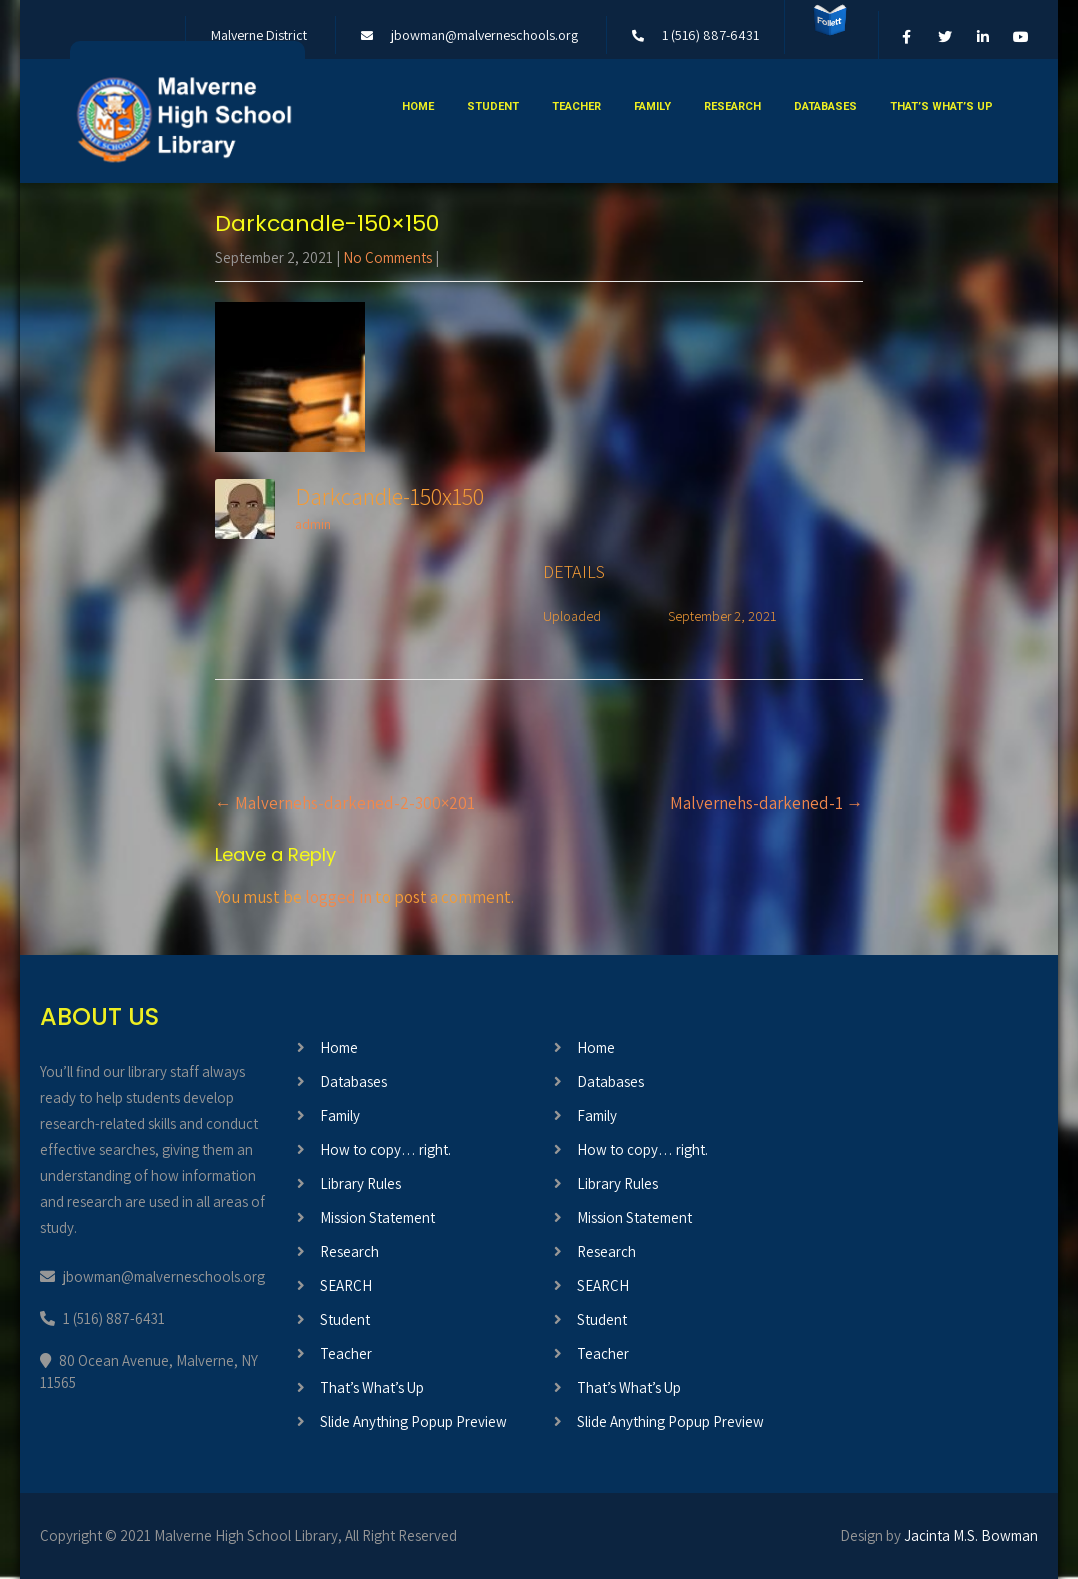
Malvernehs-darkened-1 (766, 803)
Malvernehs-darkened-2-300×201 (345, 803)
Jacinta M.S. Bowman (971, 1535)
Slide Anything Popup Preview (413, 1421)
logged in (338, 897)
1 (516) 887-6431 (710, 35)
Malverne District (259, 35)
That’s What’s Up (941, 106)
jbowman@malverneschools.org (484, 35)
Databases (825, 106)
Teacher (576, 106)
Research (732, 106)
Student (493, 106)
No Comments (387, 257)
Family (652, 106)
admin (313, 524)
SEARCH (346, 1285)
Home (418, 106)
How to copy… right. (385, 1149)
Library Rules (360, 1183)
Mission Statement (377, 1217)
